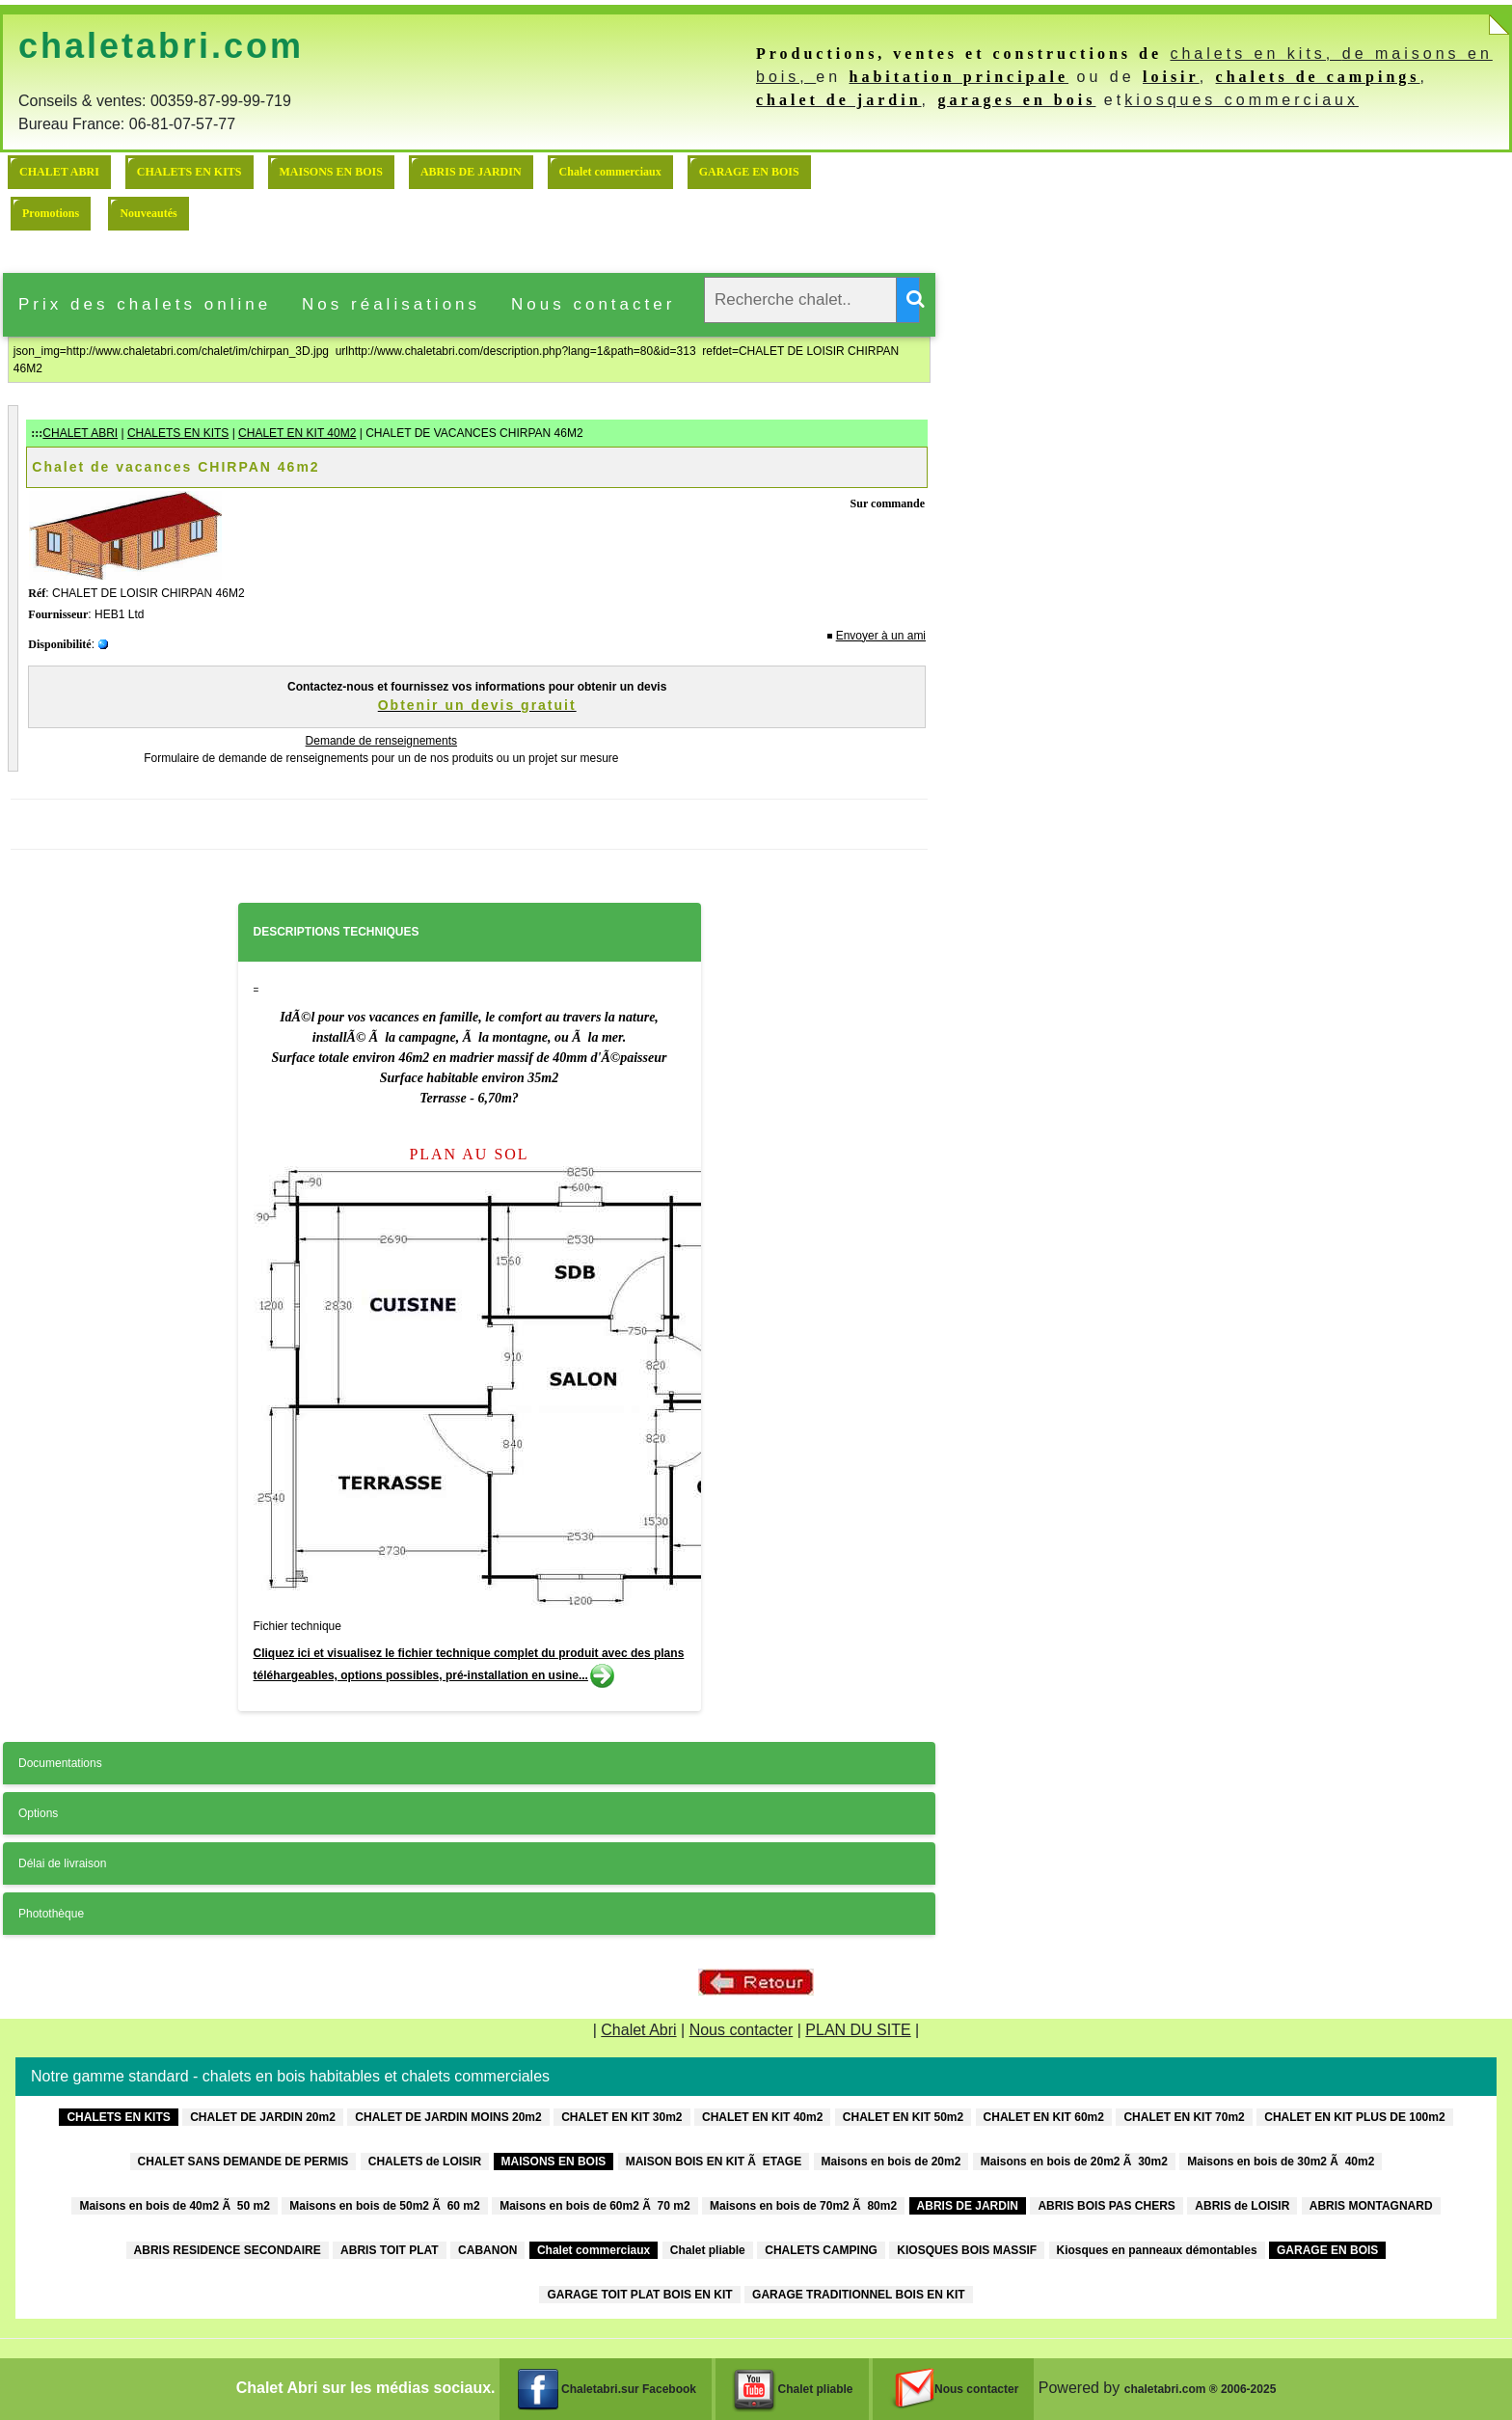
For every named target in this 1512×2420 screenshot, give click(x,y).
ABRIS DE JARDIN (471, 171)
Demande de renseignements (381, 741)
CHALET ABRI (59, 171)
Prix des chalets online (144, 304)
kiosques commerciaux (1241, 100)
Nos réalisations (391, 304)
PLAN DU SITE (857, 2030)
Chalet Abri (638, 2030)
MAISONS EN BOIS (331, 171)
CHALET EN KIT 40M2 (297, 433)
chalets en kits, (1255, 53)
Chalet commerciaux (610, 171)
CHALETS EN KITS (189, 171)
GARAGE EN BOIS (749, 171)
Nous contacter (593, 304)
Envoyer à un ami (881, 635)
